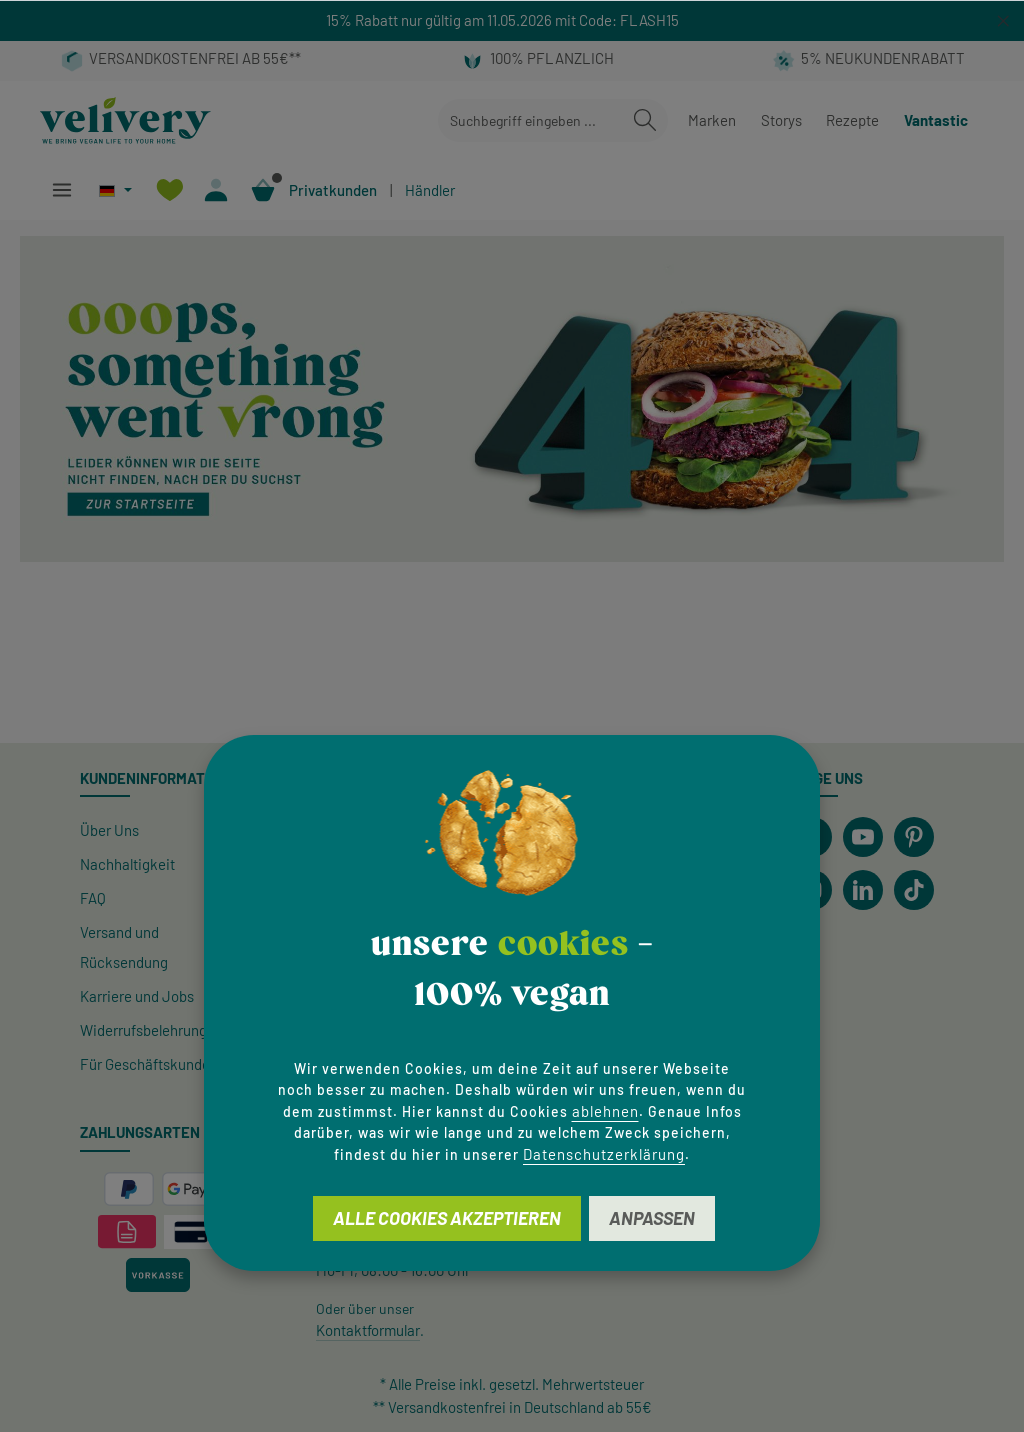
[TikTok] (914, 890)
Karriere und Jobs (137, 996)
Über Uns (109, 830)
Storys (781, 120)
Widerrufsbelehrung (143, 1030)
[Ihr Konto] (216, 190)
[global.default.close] (1003, 17)
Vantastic (936, 120)
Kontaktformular (368, 1330)
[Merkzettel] (169, 190)
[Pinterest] (914, 837)
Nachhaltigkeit (127, 864)
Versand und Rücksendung (124, 947)
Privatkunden (333, 190)
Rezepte (852, 120)
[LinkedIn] (863, 890)
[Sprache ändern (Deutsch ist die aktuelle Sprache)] (115, 190)
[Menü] (61, 190)
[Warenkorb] (263, 190)
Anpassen (652, 1218)
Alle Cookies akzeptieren (447, 1218)
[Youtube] (863, 837)
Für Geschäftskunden (149, 1064)
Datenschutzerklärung (604, 1154)
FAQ (93, 898)
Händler (430, 190)
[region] (512, 20)
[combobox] (530, 120)
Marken (712, 120)
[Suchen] (645, 120)
